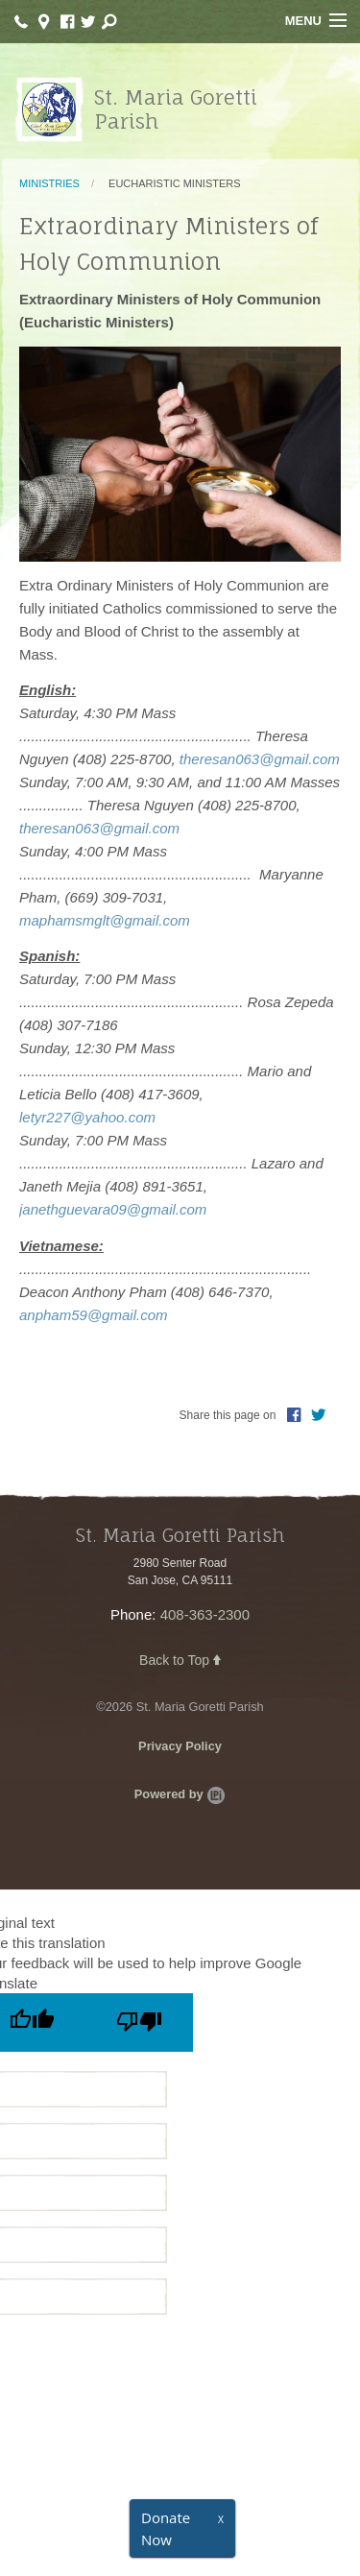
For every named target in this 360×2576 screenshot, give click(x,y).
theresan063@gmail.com (260, 759)
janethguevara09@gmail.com (112, 1209)
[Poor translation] (139, 2022)
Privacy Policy (180, 1746)
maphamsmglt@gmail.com (104, 920)
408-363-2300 (205, 1614)
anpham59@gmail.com (93, 1315)
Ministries (49, 183)
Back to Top (180, 1660)
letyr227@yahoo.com (87, 1117)
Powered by (180, 1794)
